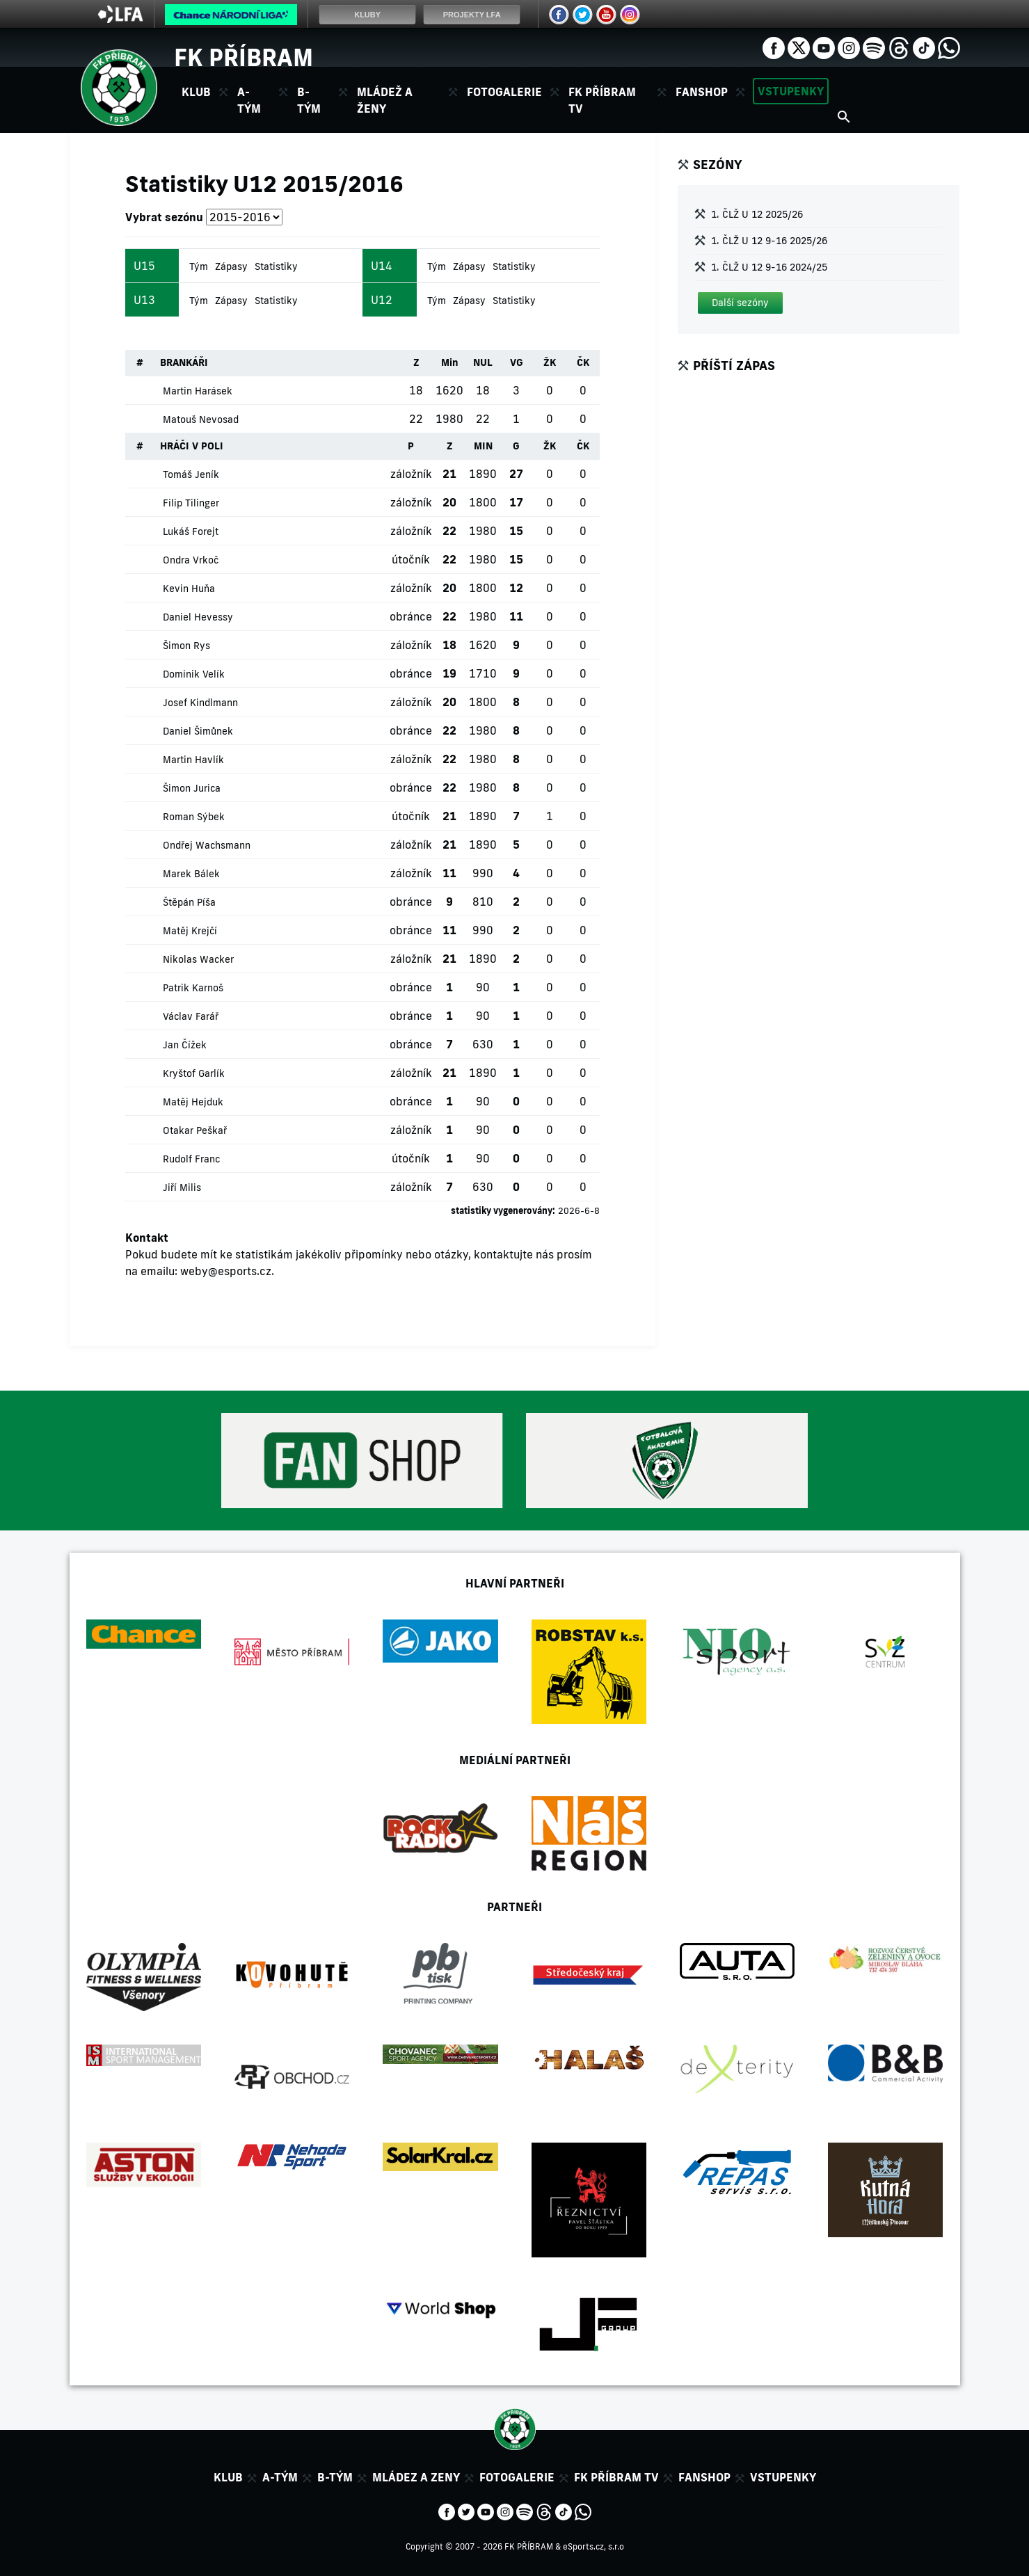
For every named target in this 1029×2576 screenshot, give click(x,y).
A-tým (280, 2477)
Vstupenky (791, 91)
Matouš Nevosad (201, 419)
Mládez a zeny (416, 2477)
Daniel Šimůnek (198, 731)
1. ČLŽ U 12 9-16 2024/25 (769, 267)
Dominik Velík (194, 674)
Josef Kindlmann (200, 702)
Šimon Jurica (192, 788)
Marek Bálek (191, 873)
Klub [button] (196, 92)
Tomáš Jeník (191, 474)
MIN (483, 446)
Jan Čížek (185, 1045)
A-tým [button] (249, 100)
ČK (583, 362)
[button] (740, 303)
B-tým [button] (309, 100)
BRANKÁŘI (184, 362)
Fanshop (702, 92)
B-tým (335, 2477)
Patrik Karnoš (193, 988)
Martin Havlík (193, 759)
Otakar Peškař (195, 1130)
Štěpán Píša (189, 902)
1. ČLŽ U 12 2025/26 (757, 214)
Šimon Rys (186, 645)
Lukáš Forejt (190, 531)
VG (516, 362)
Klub (228, 2477)
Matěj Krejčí (190, 931)
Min (449, 362)
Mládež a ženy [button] (385, 100)
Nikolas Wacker (198, 959)
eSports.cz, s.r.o (593, 2546)
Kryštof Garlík (194, 1073)
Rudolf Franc (191, 1159)
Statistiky (276, 266)
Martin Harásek (197, 391)
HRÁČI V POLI (191, 446)
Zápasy (231, 266)
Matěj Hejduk (193, 1102)
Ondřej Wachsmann (206, 845)
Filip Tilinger (191, 503)
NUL (483, 362)
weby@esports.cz (225, 1271)
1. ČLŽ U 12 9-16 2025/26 (769, 240)
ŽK (549, 362)
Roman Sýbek (194, 816)
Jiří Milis (182, 1187)
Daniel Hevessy (198, 617)
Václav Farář (190, 1016)
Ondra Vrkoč (190, 560)
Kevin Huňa (189, 588)
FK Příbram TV (602, 100)
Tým (198, 266)
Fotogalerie (504, 92)
